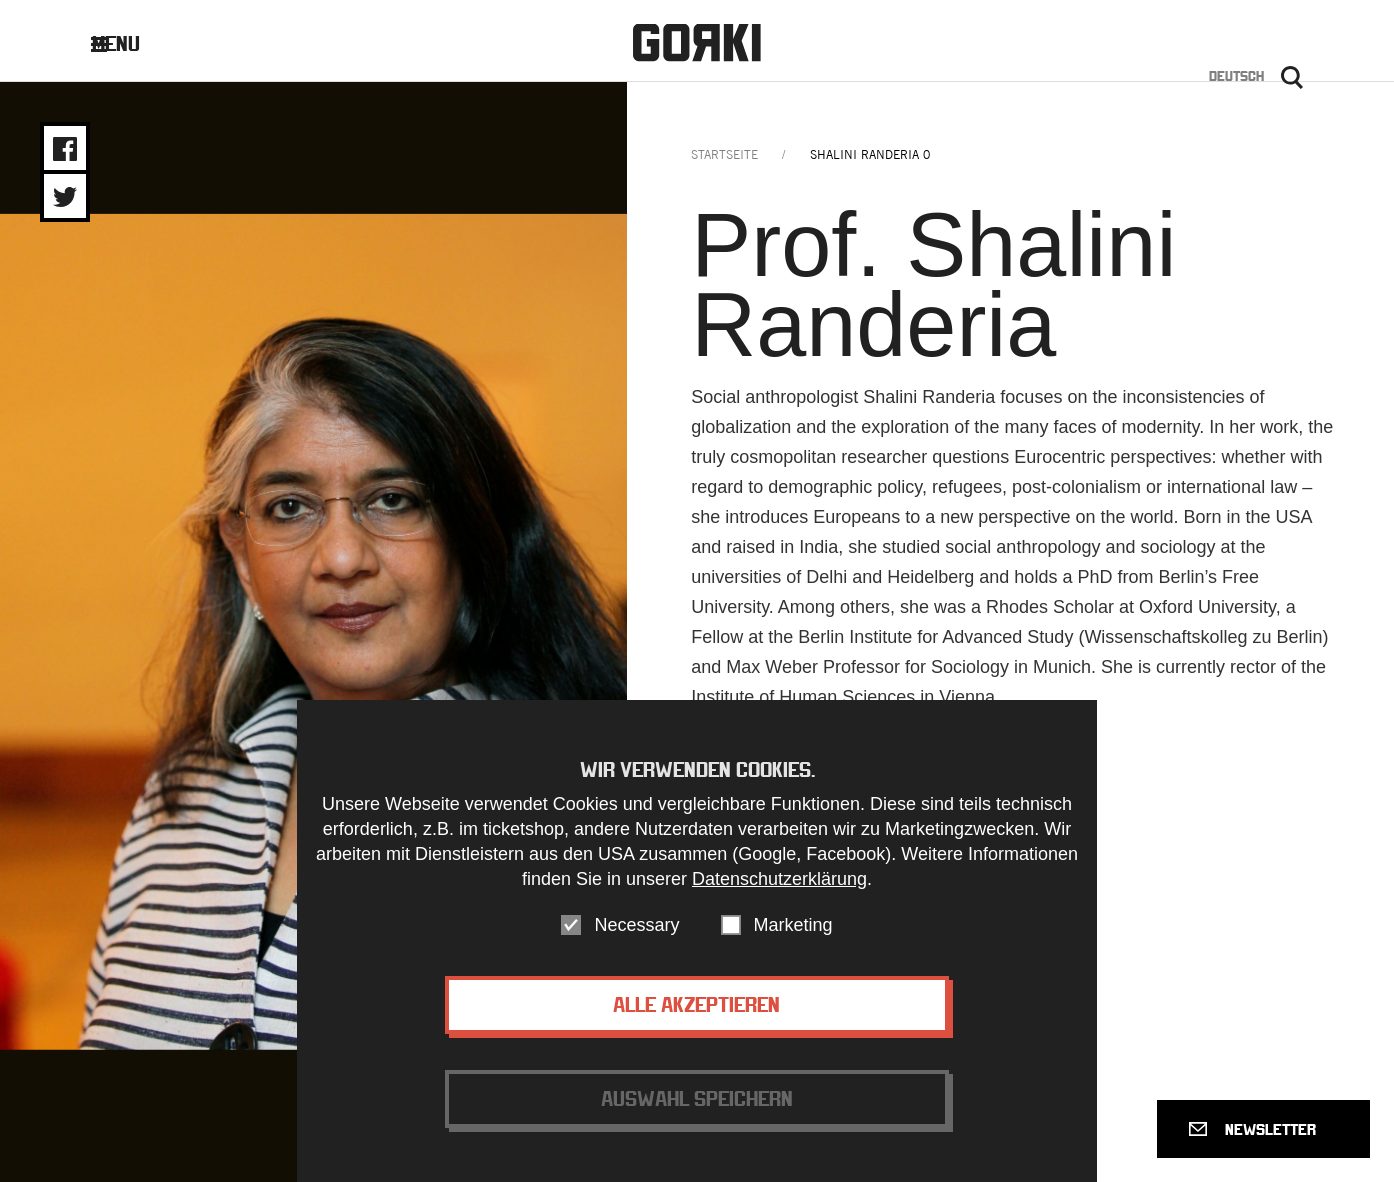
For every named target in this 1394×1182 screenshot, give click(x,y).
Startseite (724, 154)
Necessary (636, 925)
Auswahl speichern (697, 1098)
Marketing (793, 925)
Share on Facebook (65, 149)
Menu (130, 43)
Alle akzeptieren (696, 1004)
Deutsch (1236, 76)
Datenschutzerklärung (779, 879)
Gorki (697, 42)
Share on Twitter (65, 197)
